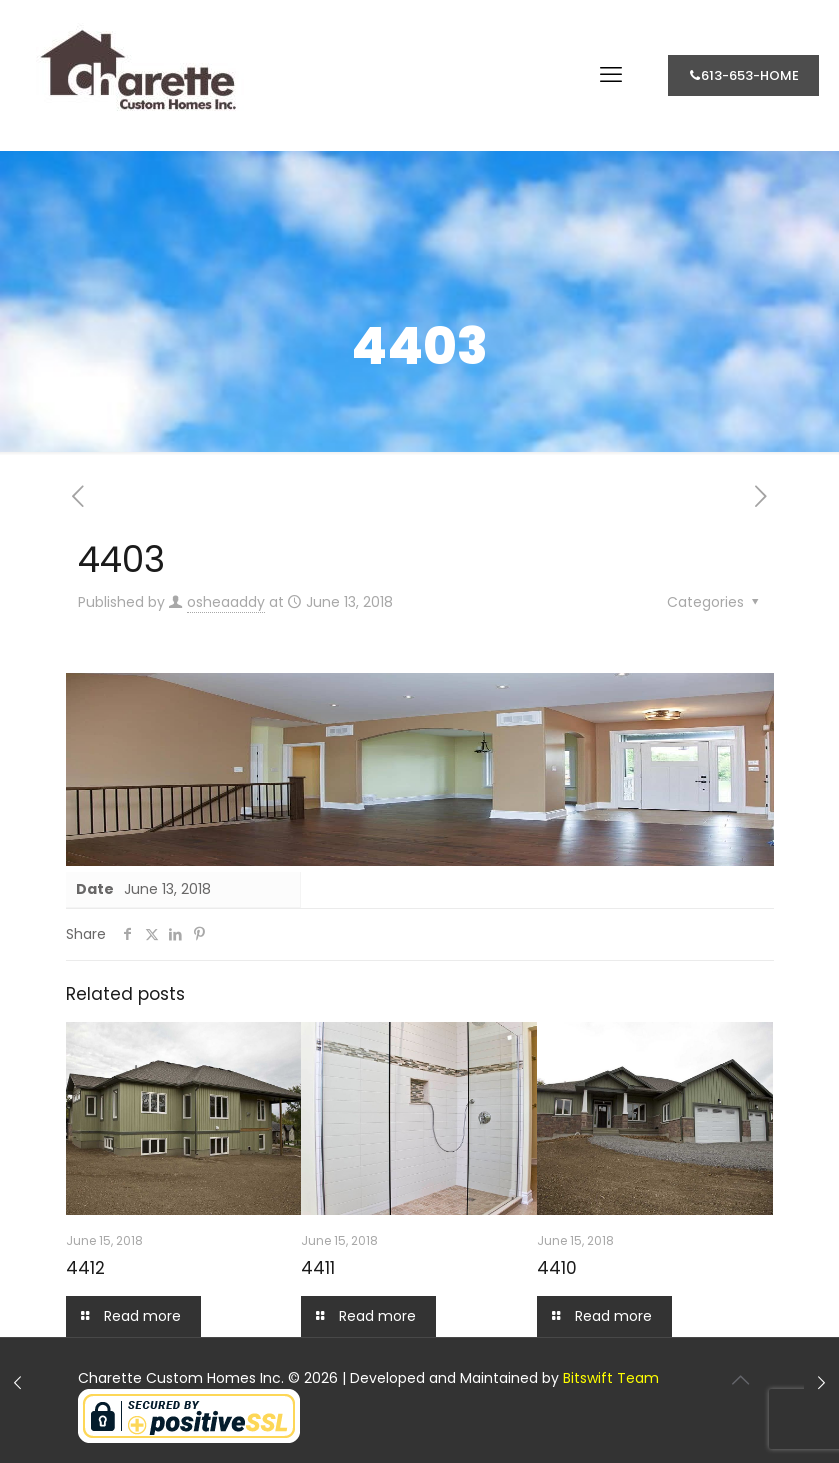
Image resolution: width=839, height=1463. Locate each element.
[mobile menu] (611, 75)
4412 (85, 1268)
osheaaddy (226, 602)
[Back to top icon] (741, 1380)
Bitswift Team (611, 1378)
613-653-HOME (743, 75)
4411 (318, 1268)
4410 (557, 1268)
